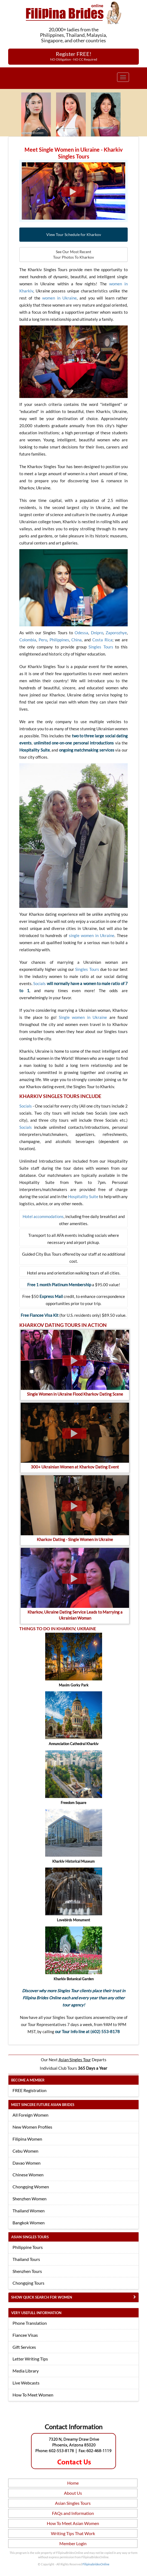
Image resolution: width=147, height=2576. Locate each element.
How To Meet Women (33, 2394)
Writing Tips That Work (73, 2533)
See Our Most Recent (73, 254)
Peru (43, 639)
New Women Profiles (32, 2126)
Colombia (27, 639)
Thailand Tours (26, 2259)
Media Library (26, 2370)
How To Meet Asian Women (73, 2523)
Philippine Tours (28, 2247)
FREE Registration (30, 2090)
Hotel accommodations (43, 1216)
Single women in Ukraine (83, 1017)
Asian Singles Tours (73, 2503)
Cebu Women (25, 2150)
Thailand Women (29, 2210)
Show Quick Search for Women (41, 2297)
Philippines (59, 639)
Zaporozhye (116, 632)
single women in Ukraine (92, 935)
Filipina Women (27, 2138)
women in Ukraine (59, 297)
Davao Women (27, 2162)
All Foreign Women (30, 2114)
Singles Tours (100, 646)
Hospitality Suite (83, 1196)
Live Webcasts (26, 2382)
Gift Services (24, 2347)
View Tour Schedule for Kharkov (73, 234)
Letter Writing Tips (30, 2358)
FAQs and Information (73, 2513)
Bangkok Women (29, 2222)
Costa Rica (102, 639)
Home (73, 2482)
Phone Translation (30, 2323)
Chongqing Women (31, 2186)
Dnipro (97, 632)
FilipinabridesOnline (95, 2564)
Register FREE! (73, 55)
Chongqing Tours (28, 2282)
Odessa (81, 632)
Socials (39, 983)
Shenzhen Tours (27, 2271)
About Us (73, 2493)
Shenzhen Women (30, 2198)
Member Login (73, 2543)
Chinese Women (28, 2174)
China (76, 639)
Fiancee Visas (25, 2335)
